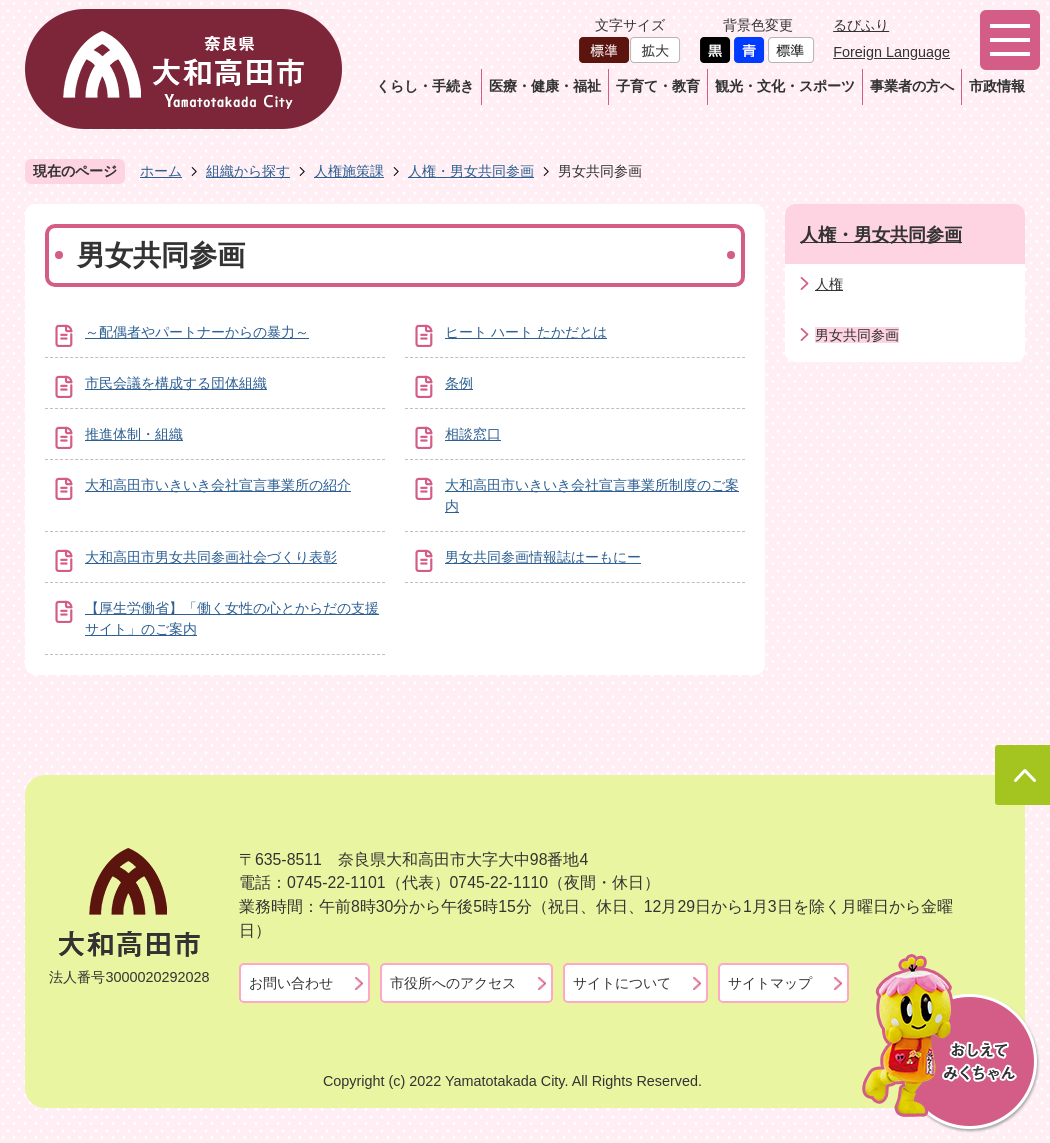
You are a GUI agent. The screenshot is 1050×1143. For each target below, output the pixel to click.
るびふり (861, 25)
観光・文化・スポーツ (785, 86)
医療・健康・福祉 (545, 86)
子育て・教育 (658, 86)
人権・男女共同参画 (471, 171)
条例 (459, 383)
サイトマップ (770, 983)
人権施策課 (349, 171)
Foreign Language (891, 52)
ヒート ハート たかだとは (526, 332)
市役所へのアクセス (453, 983)
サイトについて (622, 983)
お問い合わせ (291, 983)
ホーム (161, 171)
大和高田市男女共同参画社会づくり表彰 (211, 557)
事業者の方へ (912, 86)
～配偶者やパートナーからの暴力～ (197, 332)
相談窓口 (473, 434)
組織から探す (248, 171)
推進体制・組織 (134, 434)
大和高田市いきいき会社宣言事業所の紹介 (218, 485)
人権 (829, 284)
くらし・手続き (425, 86)
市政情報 (997, 86)
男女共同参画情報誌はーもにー (543, 557)
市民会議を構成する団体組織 (176, 383)
